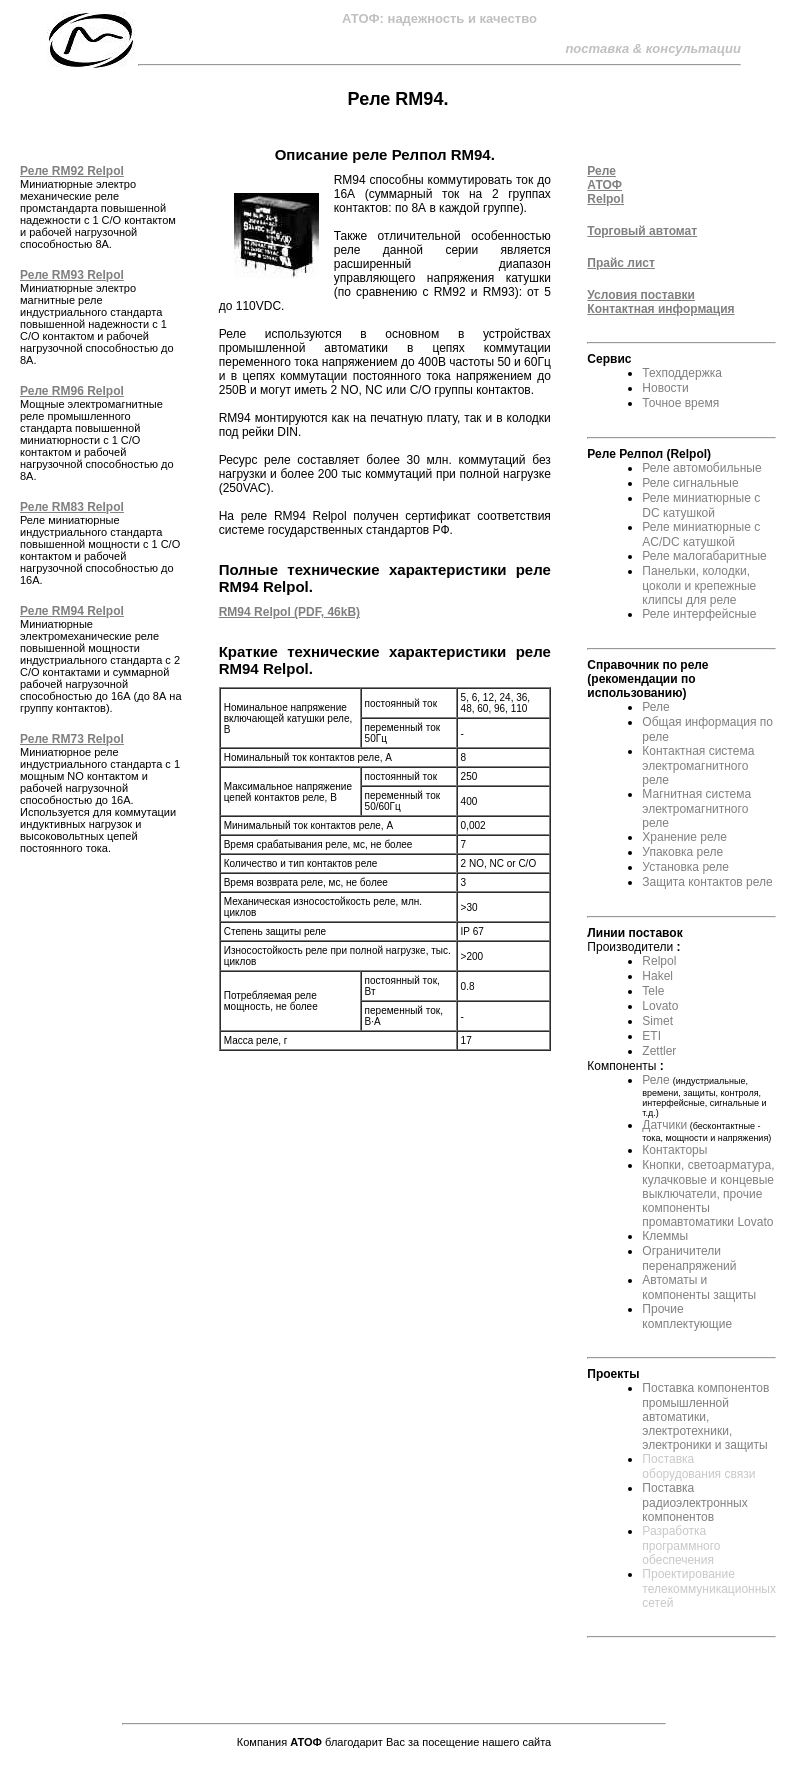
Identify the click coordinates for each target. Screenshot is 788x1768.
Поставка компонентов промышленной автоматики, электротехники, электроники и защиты (705, 1416)
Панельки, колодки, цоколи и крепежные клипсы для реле (699, 585)
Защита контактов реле (707, 882)
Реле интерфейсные (699, 614)
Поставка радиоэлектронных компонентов (694, 1502)
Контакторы (674, 1150)
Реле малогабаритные (704, 556)
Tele (653, 991)
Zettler (659, 1051)
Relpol (659, 961)
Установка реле (685, 867)
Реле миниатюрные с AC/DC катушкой (701, 534)
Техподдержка (682, 373)
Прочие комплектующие (687, 1316)
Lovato (660, 1006)
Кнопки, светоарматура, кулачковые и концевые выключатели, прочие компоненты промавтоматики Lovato (708, 1193)
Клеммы (665, 1236)
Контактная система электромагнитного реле (698, 765)
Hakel (657, 976)
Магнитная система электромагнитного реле (696, 808)
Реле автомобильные (701, 468)
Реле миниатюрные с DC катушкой (701, 505)
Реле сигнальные (690, 483)
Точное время (680, 403)
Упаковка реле (682, 852)
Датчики (664, 1125)
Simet (657, 1021)
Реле (655, 707)
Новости (665, 388)
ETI (651, 1036)
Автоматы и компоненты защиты (699, 1287)
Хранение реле (684, 837)
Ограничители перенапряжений (689, 1258)
